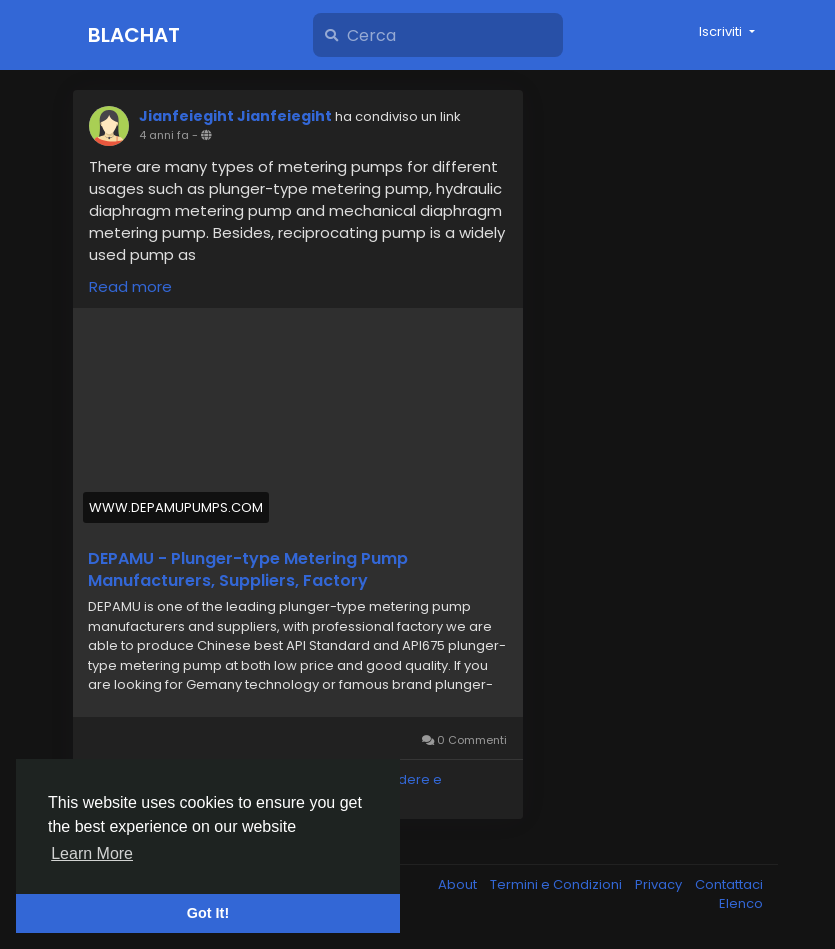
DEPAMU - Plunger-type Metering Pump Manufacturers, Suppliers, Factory (248, 570)
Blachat (134, 35)
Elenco (741, 903)
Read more (130, 286)
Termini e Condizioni (557, 884)
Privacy (660, 884)
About (459, 884)
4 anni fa (164, 135)
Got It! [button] (208, 913)
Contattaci (729, 884)
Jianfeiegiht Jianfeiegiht (235, 116)
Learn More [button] (92, 853)
